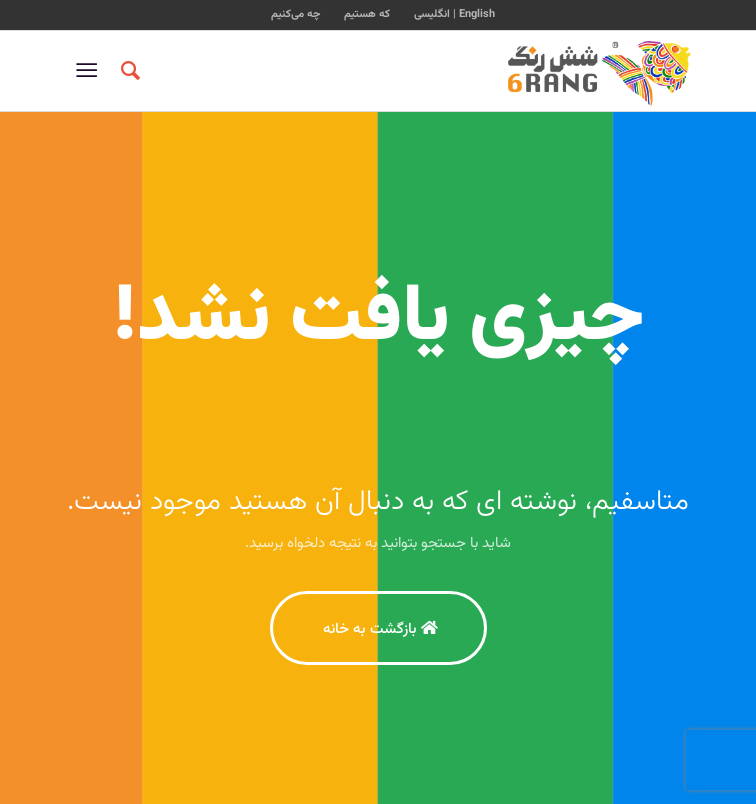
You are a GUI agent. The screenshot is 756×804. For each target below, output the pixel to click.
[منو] (90, 71)
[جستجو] (127, 71)
